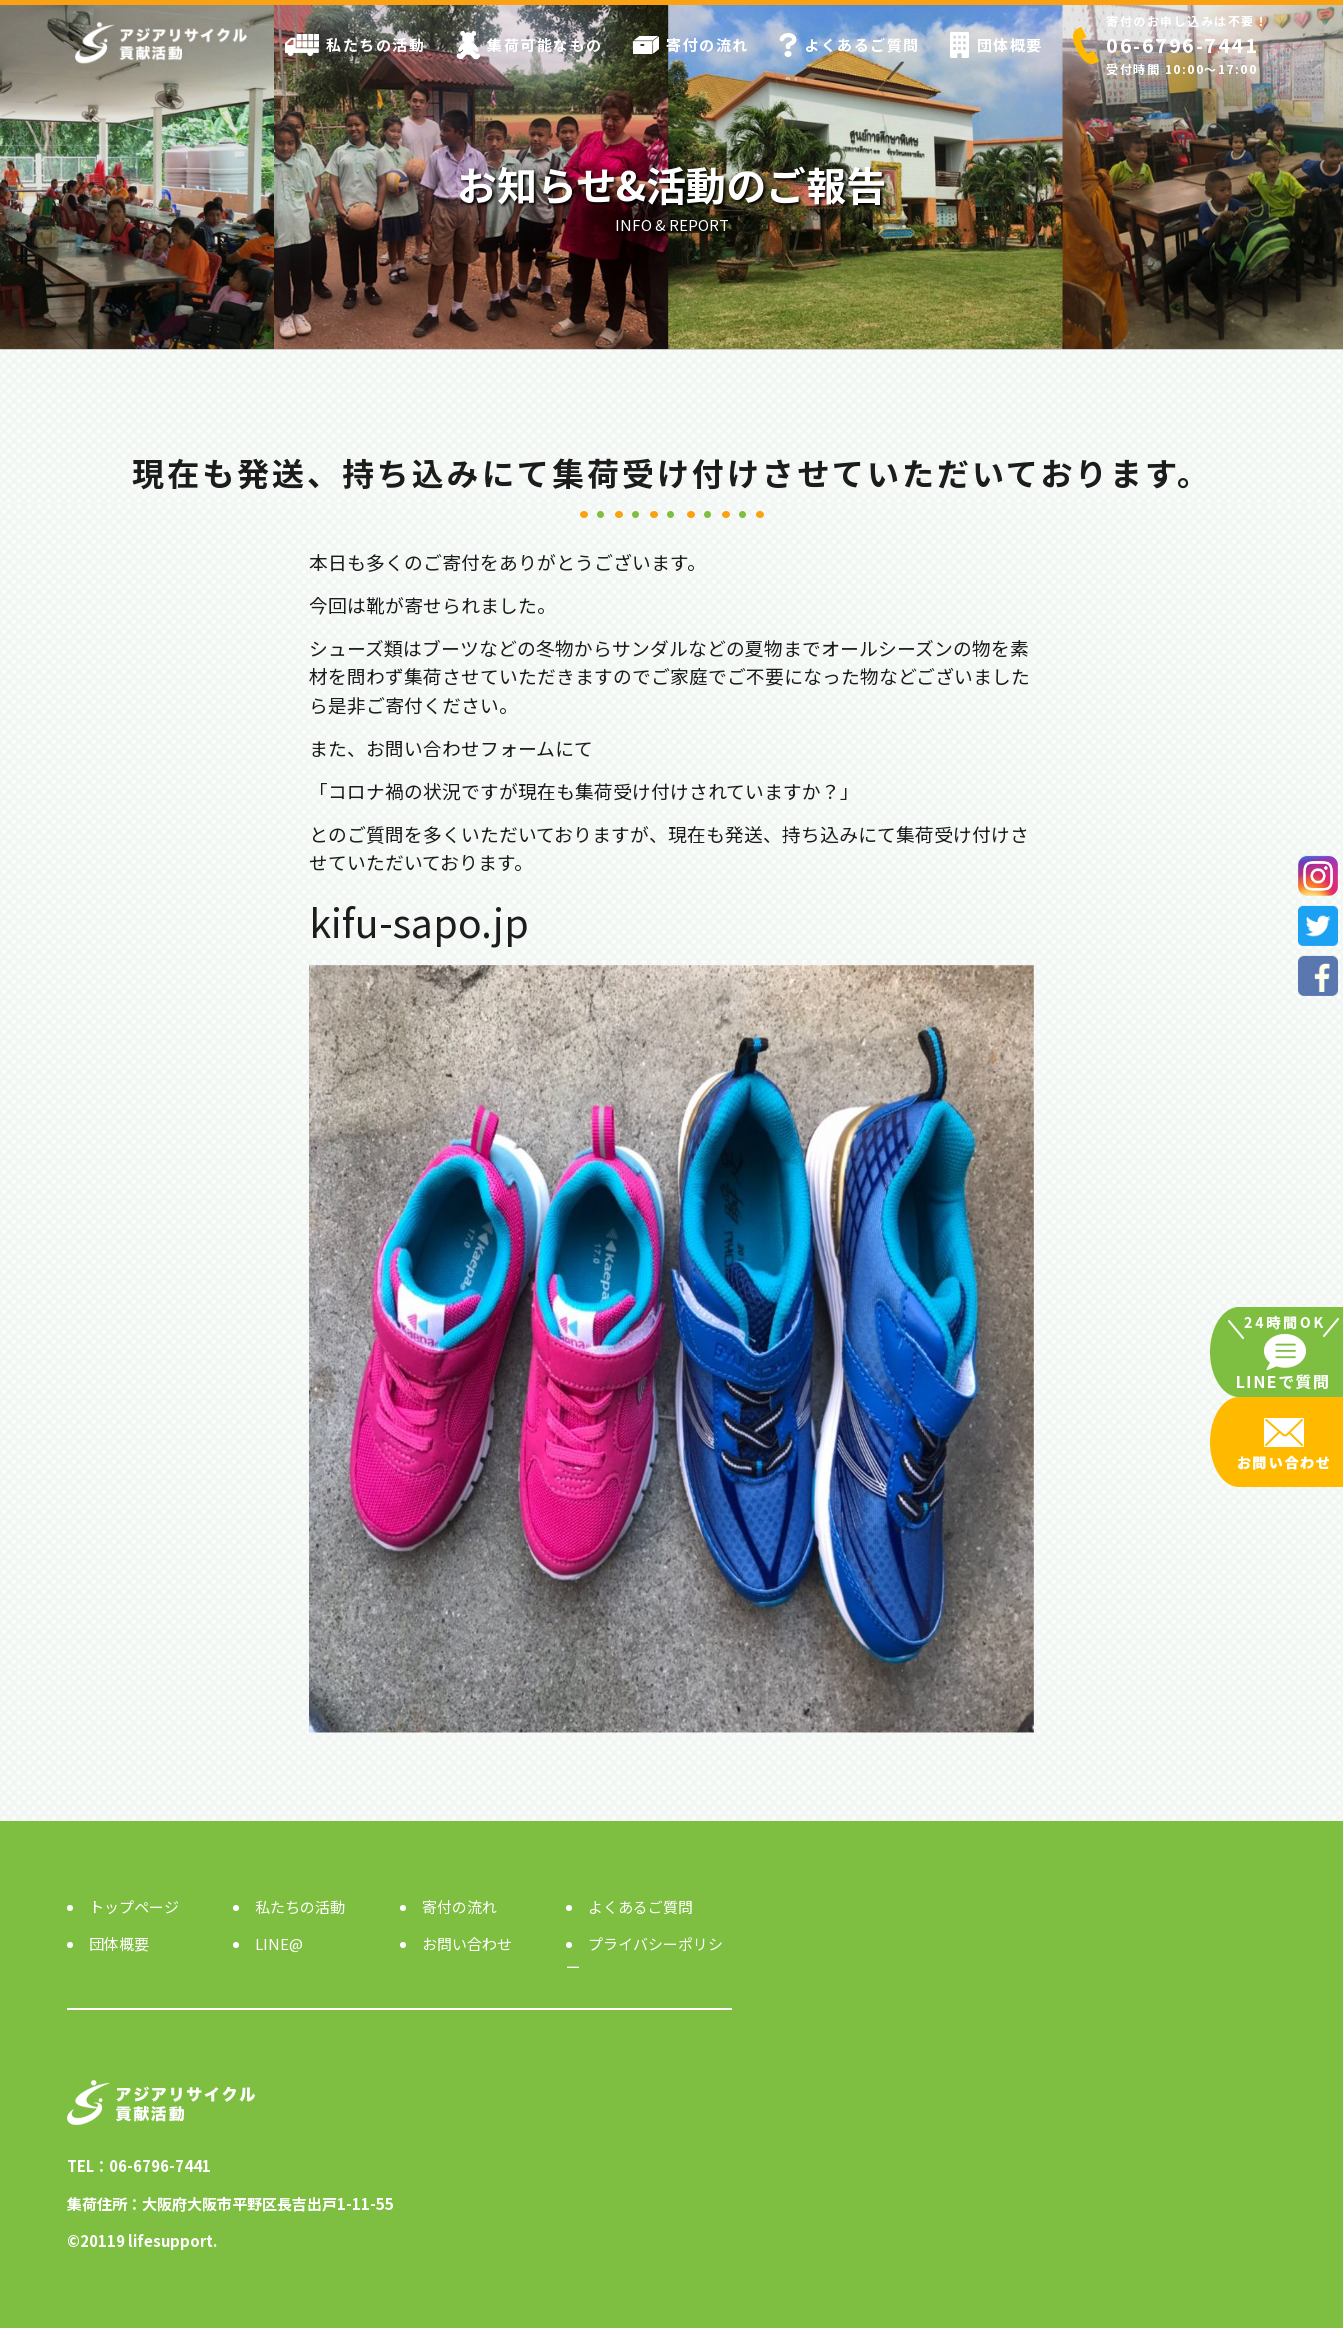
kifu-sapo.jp (419, 920)
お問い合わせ (467, 1943)
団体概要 (996, 45)
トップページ (134, 1906)
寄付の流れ (691, 44)
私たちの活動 (355, 45)
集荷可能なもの (529, 45)
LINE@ (279, 1943)
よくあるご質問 (849, 45)
